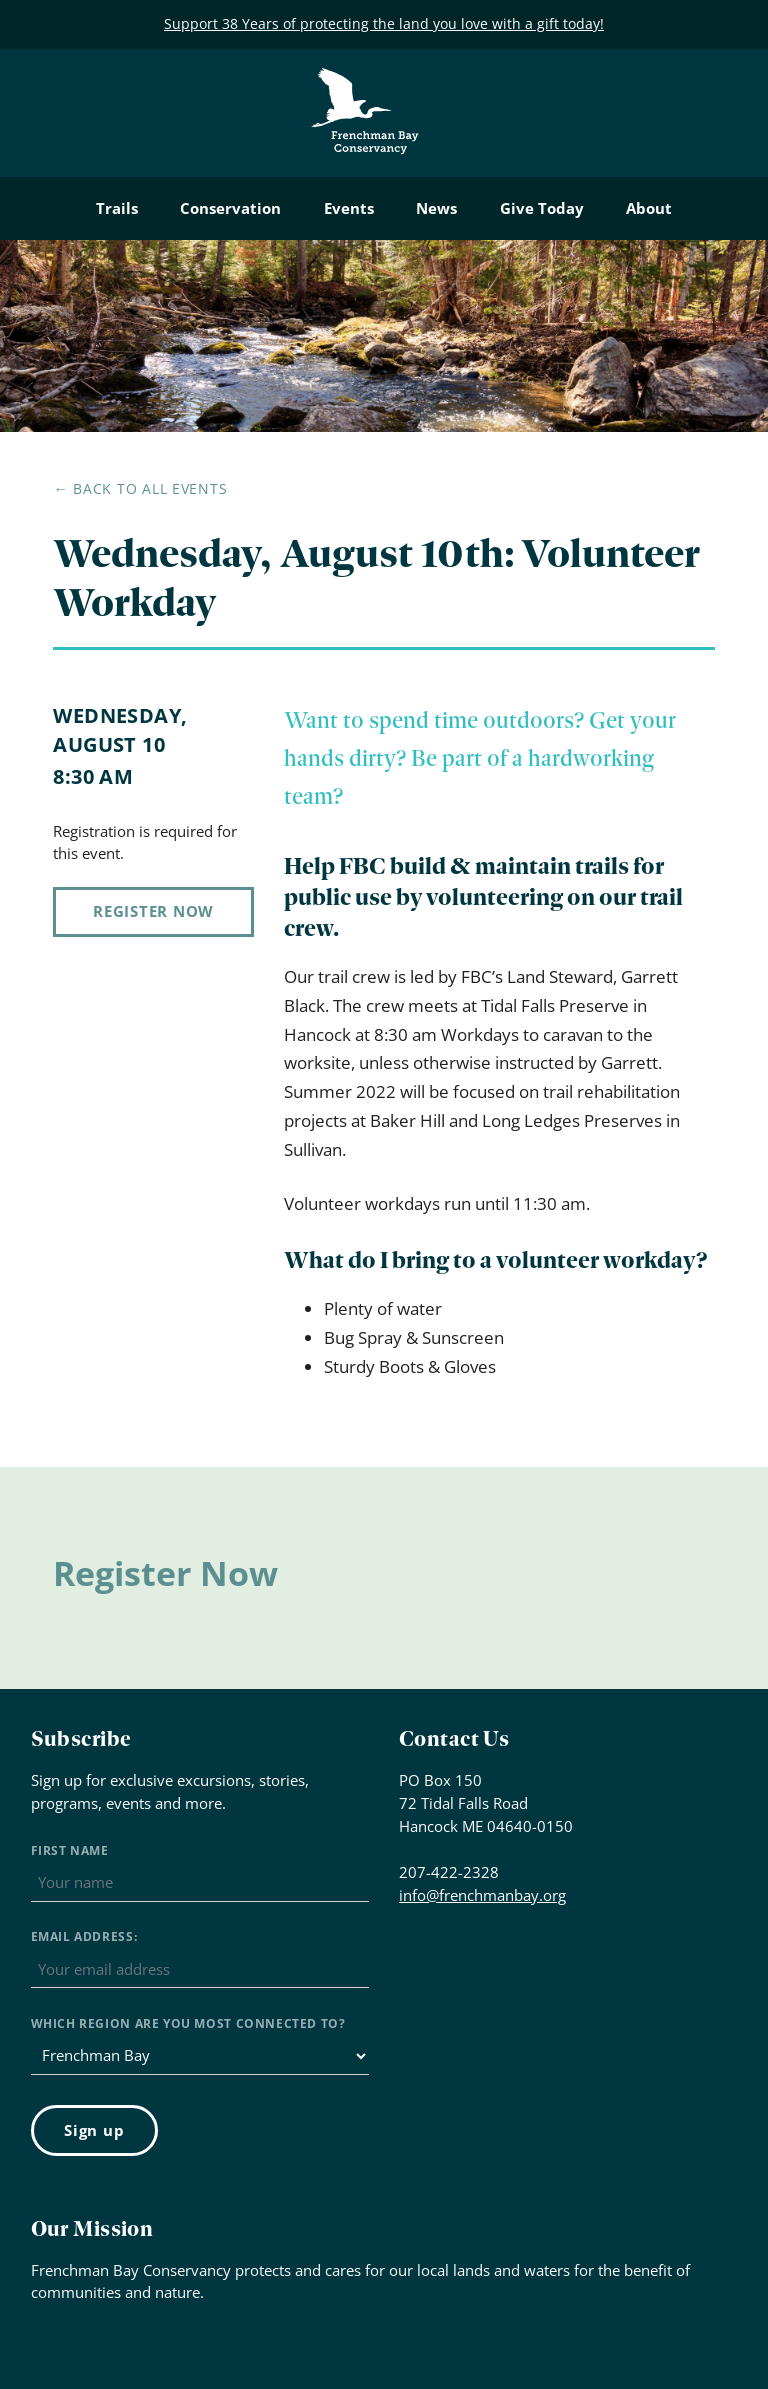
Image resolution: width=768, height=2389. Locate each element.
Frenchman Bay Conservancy (366, 83)
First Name (70, 1850)
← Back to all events (140, 488)
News (436, 208)
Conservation (230, 208)
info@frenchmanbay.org (482, 1895)
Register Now (153, 911)
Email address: (84, 1936)
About (649, 208)
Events (349, 208)
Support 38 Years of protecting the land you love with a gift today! (384, 23)
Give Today (542, 208)
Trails (117, 208)
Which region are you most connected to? (188, 2023)
